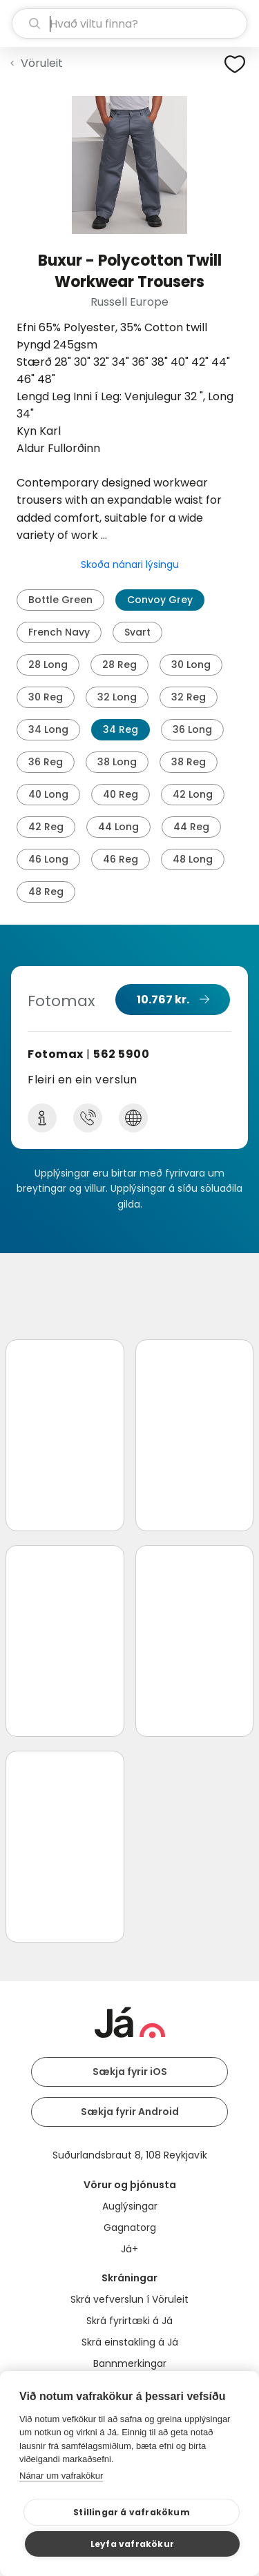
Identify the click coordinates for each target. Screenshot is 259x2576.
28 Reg (119, 664)
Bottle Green (60, 600)
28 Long (48, 664)
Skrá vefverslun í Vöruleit (129, 2299)
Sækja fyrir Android (130, 2111)
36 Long (192, 729)
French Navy (59, 632)
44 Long (118, 827)
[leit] (129, 23)
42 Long (193, 794)
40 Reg (120, 794)
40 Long (48, 794)
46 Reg (120, 859)
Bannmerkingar (129, 2363)
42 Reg (46, 827)
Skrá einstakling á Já (129, 2342)
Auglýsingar (129, 2206)
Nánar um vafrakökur (61, 2475)
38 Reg (188, 762)
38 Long (117, 762)
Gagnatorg (130, 2227)
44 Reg (191, 827)
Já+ (129, 2249)
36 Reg (45, 762)
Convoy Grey (160, 600)
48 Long (193, 859)
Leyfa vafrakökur (132, 2544)
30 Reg (45, 697)
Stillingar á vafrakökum (131, 2512)
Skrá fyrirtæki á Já (129, 2321)
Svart (137, 632)
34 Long (48, 729)
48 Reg (46, 891)
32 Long (117, 697)
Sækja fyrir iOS (130, 2071)
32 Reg (188, 697)
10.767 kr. (163, 999)
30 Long (191, 664)
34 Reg (120, 729)
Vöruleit (42, 63)
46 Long (48, 859)
